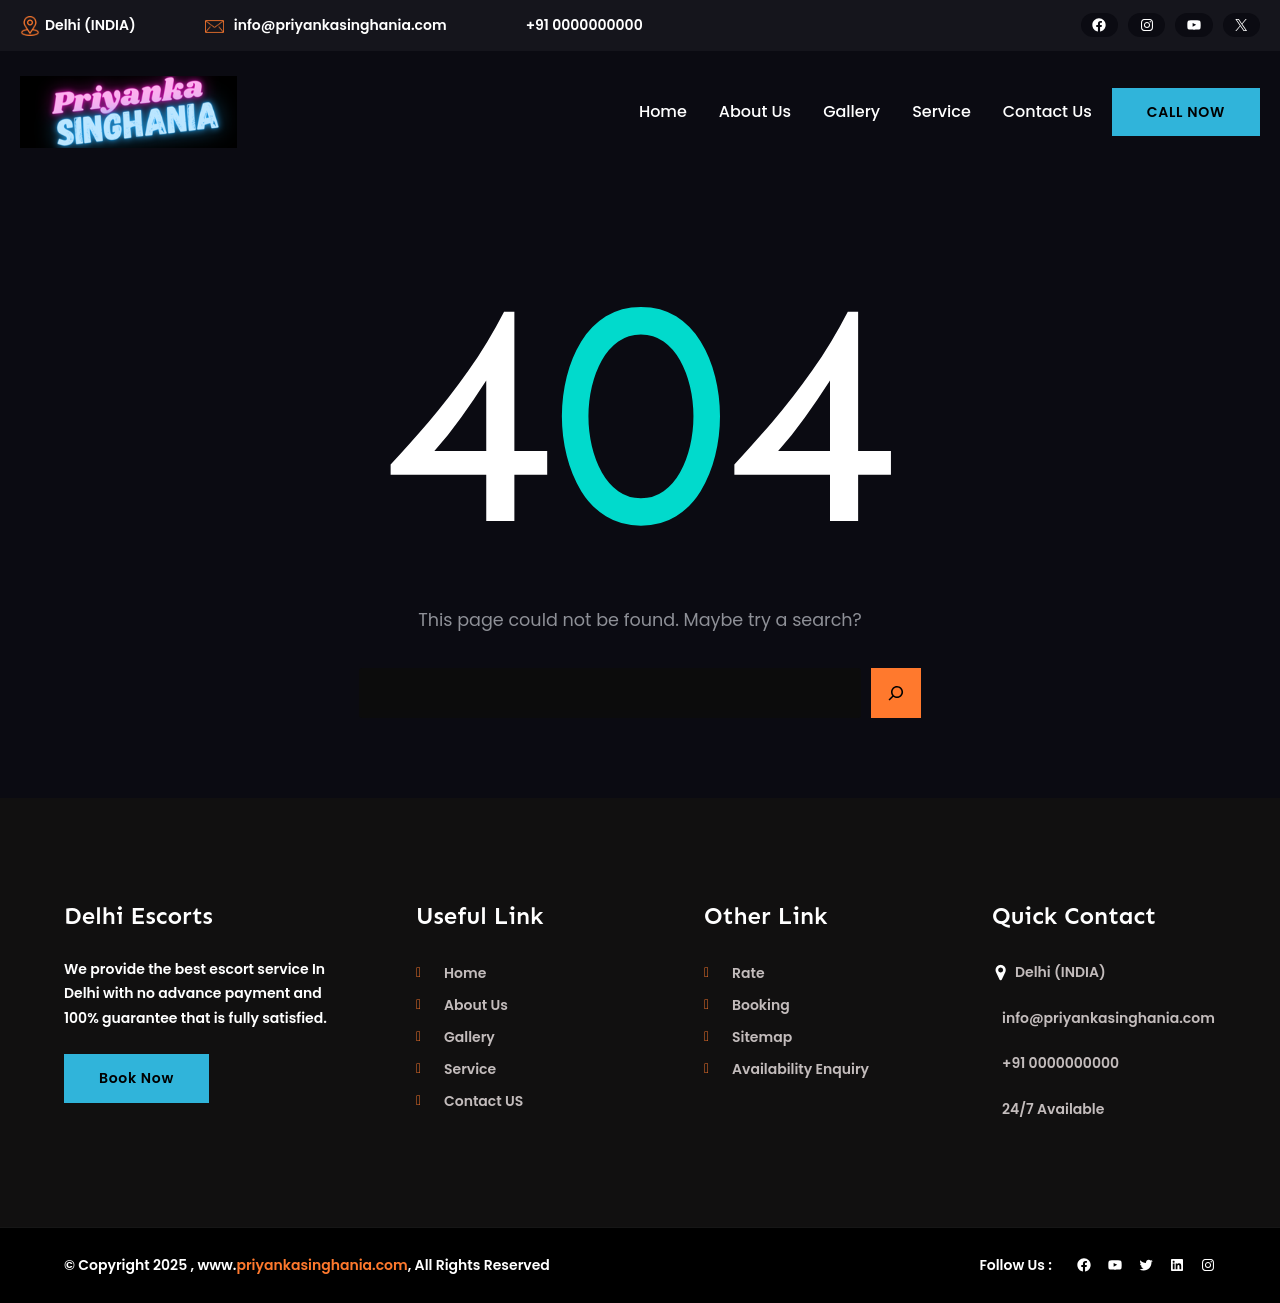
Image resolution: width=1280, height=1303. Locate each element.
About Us (476, 1005)
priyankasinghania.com (321, 1265)
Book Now (136, 1078)
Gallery (469, 1037)
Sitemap (762, 1037)
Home (465, 973)
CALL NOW (1186, 112)
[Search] (896, 693)
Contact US (483, 1101)
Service (470, 1069)
